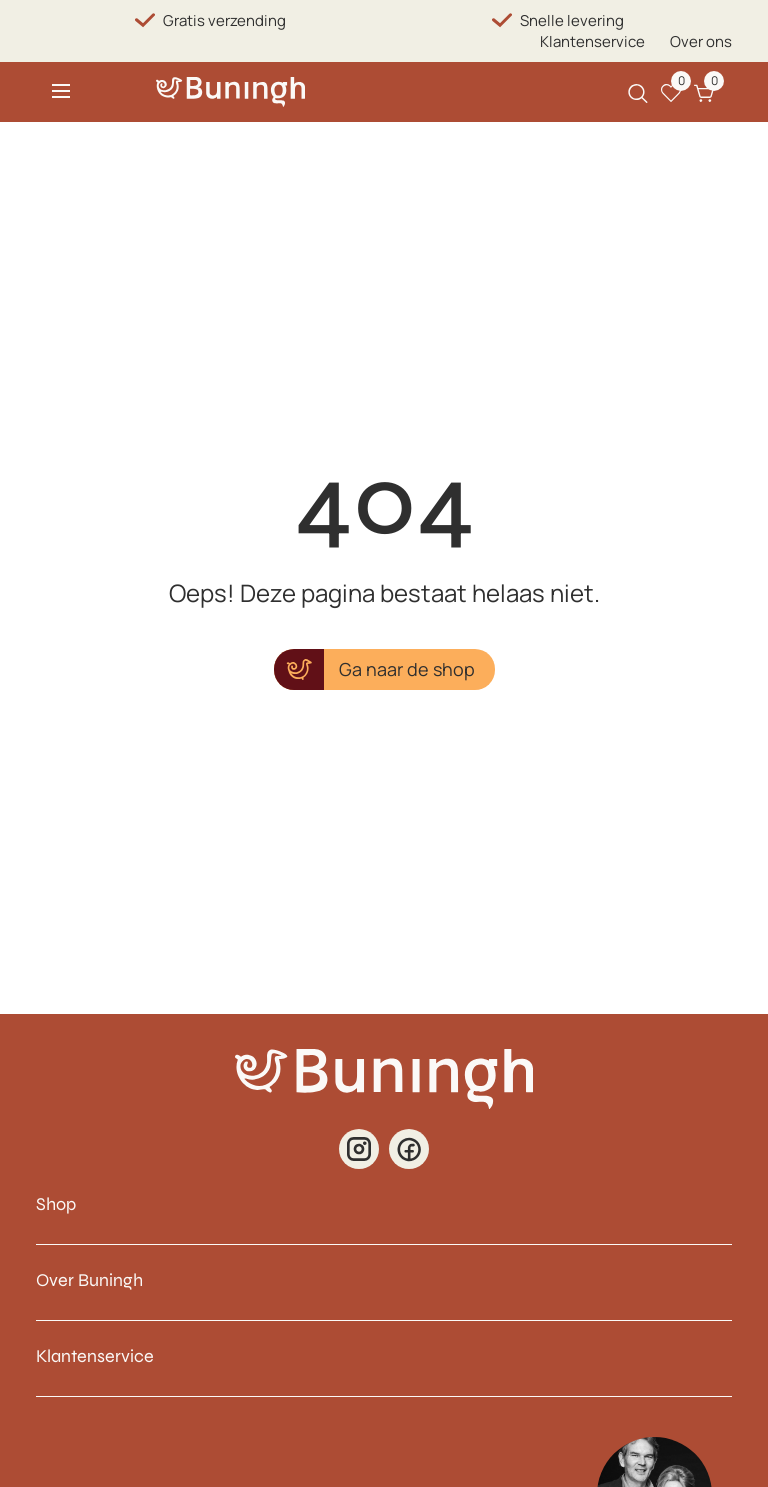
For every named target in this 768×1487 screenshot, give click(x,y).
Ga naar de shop (407, 669)
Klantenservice (592, 41)
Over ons (701, 41)
